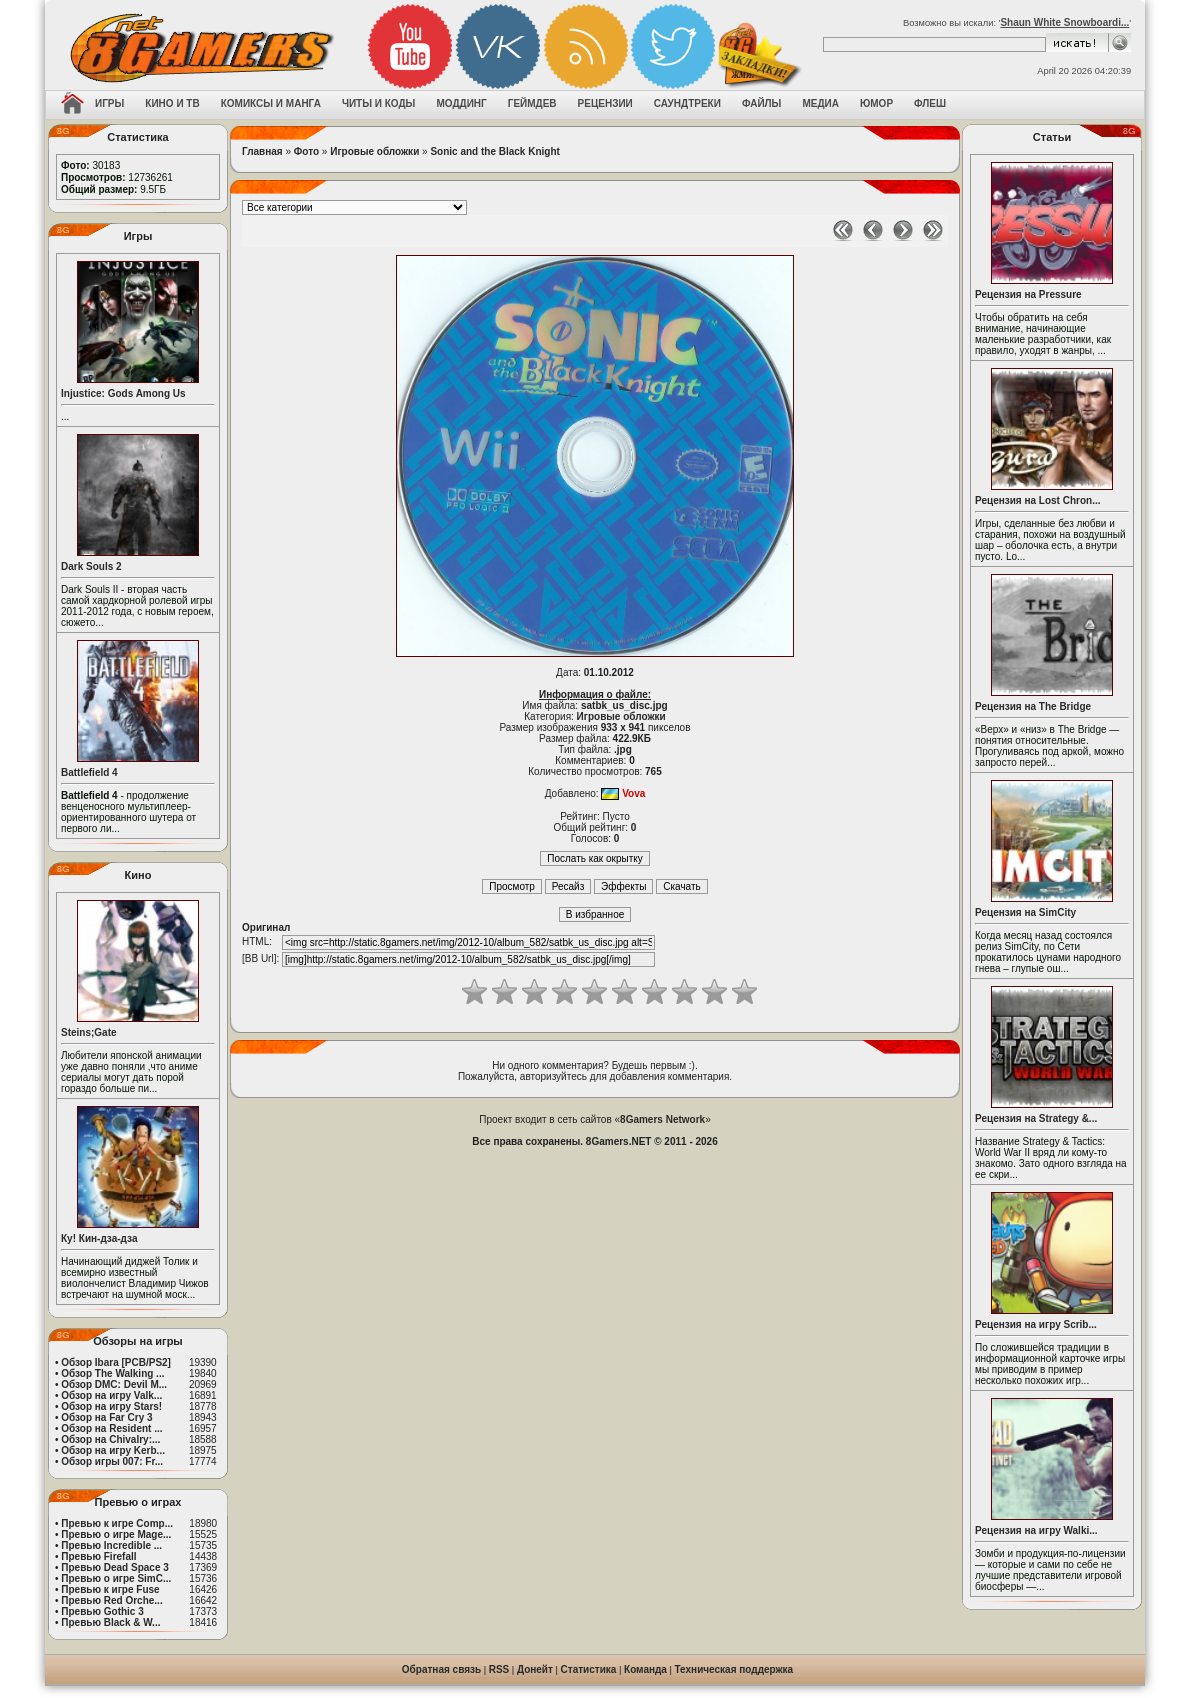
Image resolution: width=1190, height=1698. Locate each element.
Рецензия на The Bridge (1033, 706)
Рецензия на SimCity (1025, 912)
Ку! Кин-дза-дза (99, 1238)
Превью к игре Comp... (117, 1523)
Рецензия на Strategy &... (1036, 1118)
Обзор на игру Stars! (111, 1406)
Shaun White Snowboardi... (1064, 22)
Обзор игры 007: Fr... (112, 1461)
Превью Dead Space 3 (115, 1567)
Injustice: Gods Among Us (123, 393)
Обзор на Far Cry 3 (106, 1417)
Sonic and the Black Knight (494, 151)
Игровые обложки (374, 151)
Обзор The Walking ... (112, 1373)
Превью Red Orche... (111, 1600)
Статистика (589, 1669)
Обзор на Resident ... (111, 1428)
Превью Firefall (98, 1556)
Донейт (535, 1669)
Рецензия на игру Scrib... (1036, 1324)
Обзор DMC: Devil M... (114, 1384)
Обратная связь (441, 1669)
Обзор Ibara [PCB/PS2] (116, 1362)
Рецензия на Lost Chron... (1038, 500)
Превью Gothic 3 (102, 1611)
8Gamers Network (662, 1119)
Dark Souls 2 (91, 566)
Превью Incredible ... (111, 1545)
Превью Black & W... (110, 1622)
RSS (499, 1669)
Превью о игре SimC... (116, 1578)
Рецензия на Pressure (1028, 294)
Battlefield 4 (89, 772)
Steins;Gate (89, 1032)
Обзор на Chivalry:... (110, 1439)
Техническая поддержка (734, 1669)
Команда (645, 1669)
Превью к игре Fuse (110, 1589)
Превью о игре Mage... (116, 1534)
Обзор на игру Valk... (111, 1395)
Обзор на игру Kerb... (113, 1450)
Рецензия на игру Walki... (1036, 1530)
